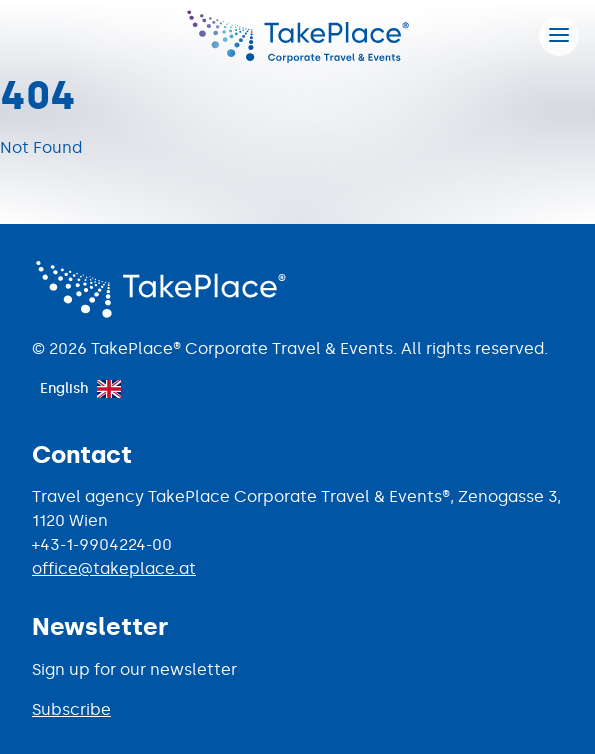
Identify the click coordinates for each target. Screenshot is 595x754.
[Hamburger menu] (559, 36)
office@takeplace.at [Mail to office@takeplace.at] (114, 568)
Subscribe (71, 709)
